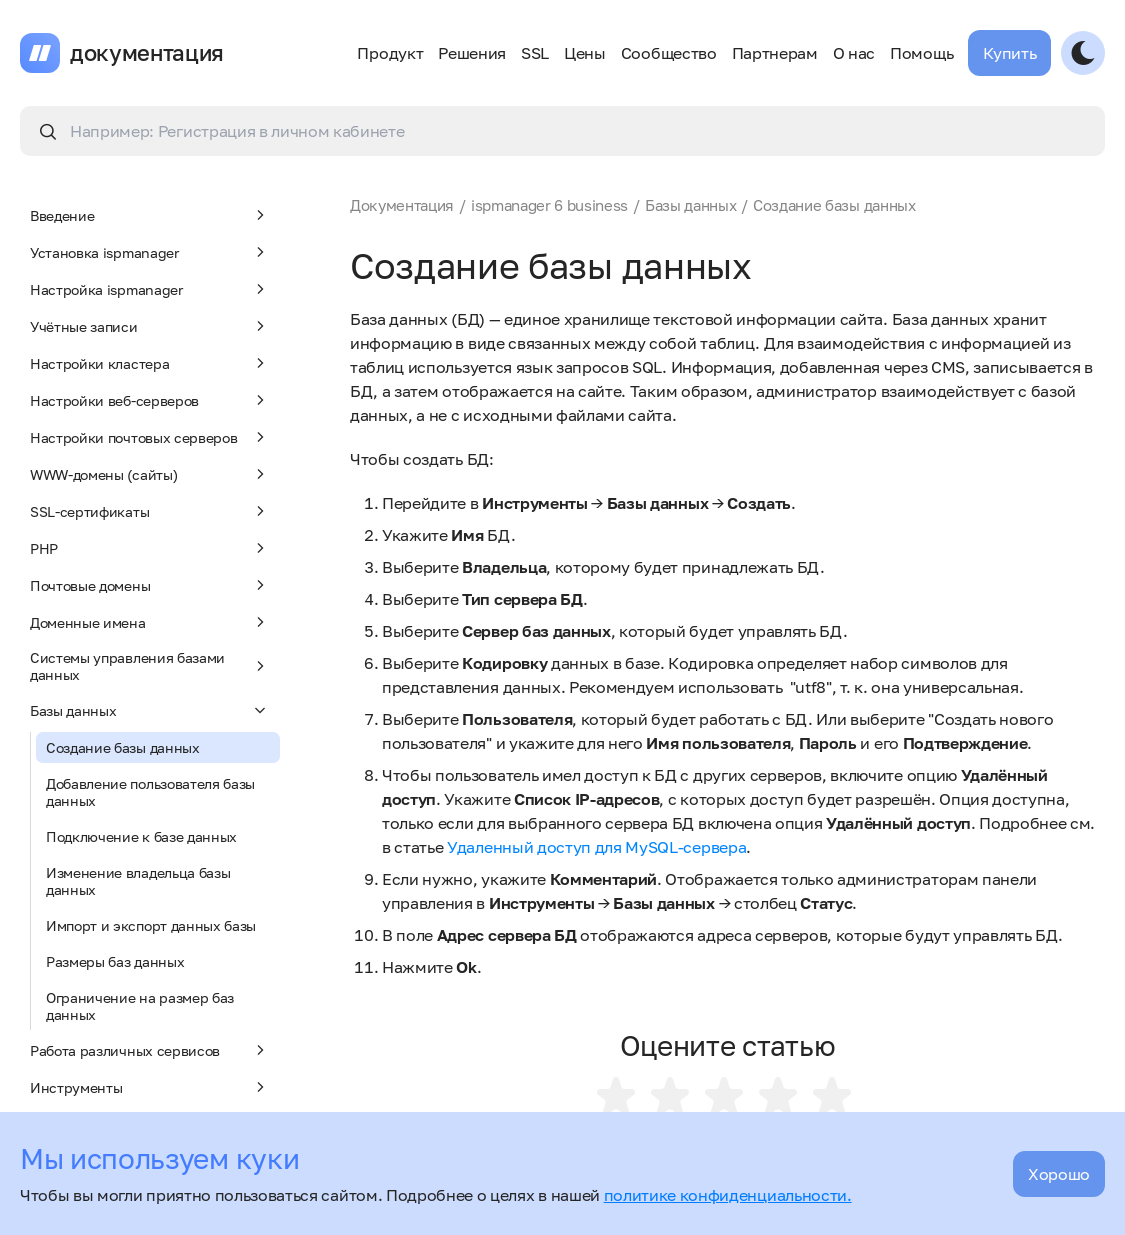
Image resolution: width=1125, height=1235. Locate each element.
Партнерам (775, 53)
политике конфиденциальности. (728, 1195)
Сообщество (669, 53)
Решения (472, 53)
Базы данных (150, 710)
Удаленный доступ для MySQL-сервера (596, 847)
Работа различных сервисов (150, 1050)
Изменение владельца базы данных (138, 881)
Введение (150, 215)
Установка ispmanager (150, 252)
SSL (535, 53)
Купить (1009, 53)
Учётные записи (150, 326)
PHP (150, 548)
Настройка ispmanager (150, 289)
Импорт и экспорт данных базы (151, 925)
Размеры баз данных (115, 961)
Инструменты (150, 1087)
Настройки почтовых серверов (150, 437)
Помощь (921, 53)
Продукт (390, 53)
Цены (585, 53)
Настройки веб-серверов (150, 400)
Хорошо (1059, 1174)
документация (147, 53)
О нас (854, 53)
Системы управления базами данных (150, 666)
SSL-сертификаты (150, 511)
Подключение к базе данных (141, 836)
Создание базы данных (123, 747)
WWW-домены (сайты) (150, 474)
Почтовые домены (150, 585)
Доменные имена (150, 622)
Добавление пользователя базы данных (150, 792)
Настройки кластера (150, 363)
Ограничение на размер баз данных (140, 1006)
